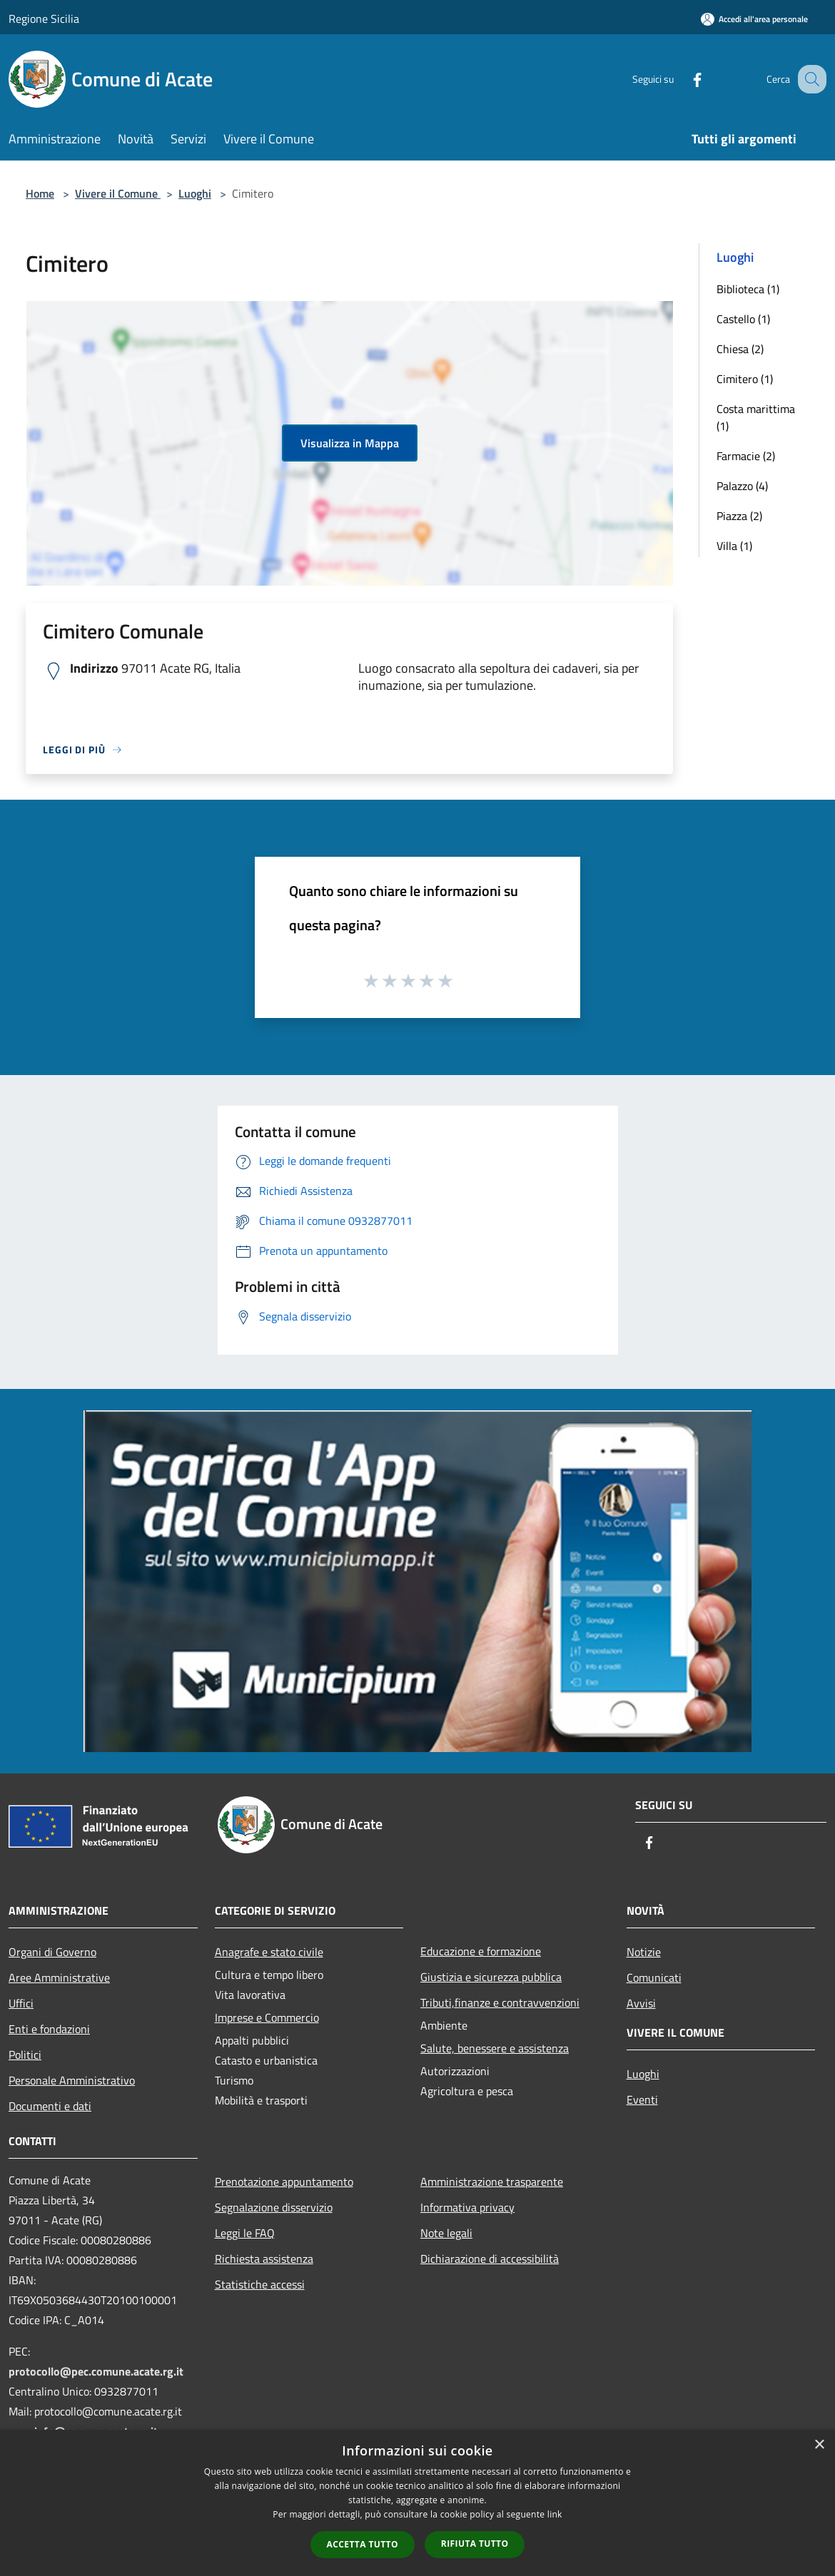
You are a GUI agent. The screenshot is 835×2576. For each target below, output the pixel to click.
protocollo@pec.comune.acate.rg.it (96, 2371)
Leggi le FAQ (245, 2232)
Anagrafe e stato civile (269, 1951)
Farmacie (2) (746, 455)
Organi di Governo (52, 1951)
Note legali (446, 2232)
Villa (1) (734, 545)
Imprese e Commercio (267, 2017)
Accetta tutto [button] (362, 2544)
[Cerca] (809, 79)
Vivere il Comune (118, 193)
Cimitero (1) (745, 378)
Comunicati (654, 1977)
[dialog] (417, 2503)
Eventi (642, 2099)
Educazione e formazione (480, 1951)
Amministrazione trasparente (491, 2181)
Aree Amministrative (59, 1977)
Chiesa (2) (740, 348)
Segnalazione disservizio (274, 2207)
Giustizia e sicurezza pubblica (491, 1976)
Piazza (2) (739, 515)
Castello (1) (743, 318)
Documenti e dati (50, 2105)
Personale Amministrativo (72, 2080)
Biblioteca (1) (748, 288)
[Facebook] (682, 78)
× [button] (819, 2445)
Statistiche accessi (260, 2284)
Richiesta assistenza (264, 2258)
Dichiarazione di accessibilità (489, 2258)
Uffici (21, 2003)
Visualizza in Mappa (349, 443)
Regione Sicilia (44, 18)
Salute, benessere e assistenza (494, 2048)
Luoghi (194, 193)
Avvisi (641, 2003)
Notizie (644, 1951)
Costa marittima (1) (756, 417)
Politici (25, 2054)
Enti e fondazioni (49, 2028)
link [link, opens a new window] (554, 2514)
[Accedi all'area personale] (754, 19)
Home (40, 193)
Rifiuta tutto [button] (475, 2543)
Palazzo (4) (742, 485)
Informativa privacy (467, 2207)
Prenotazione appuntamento (284, 2181)
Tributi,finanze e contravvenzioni (500, 2002)
